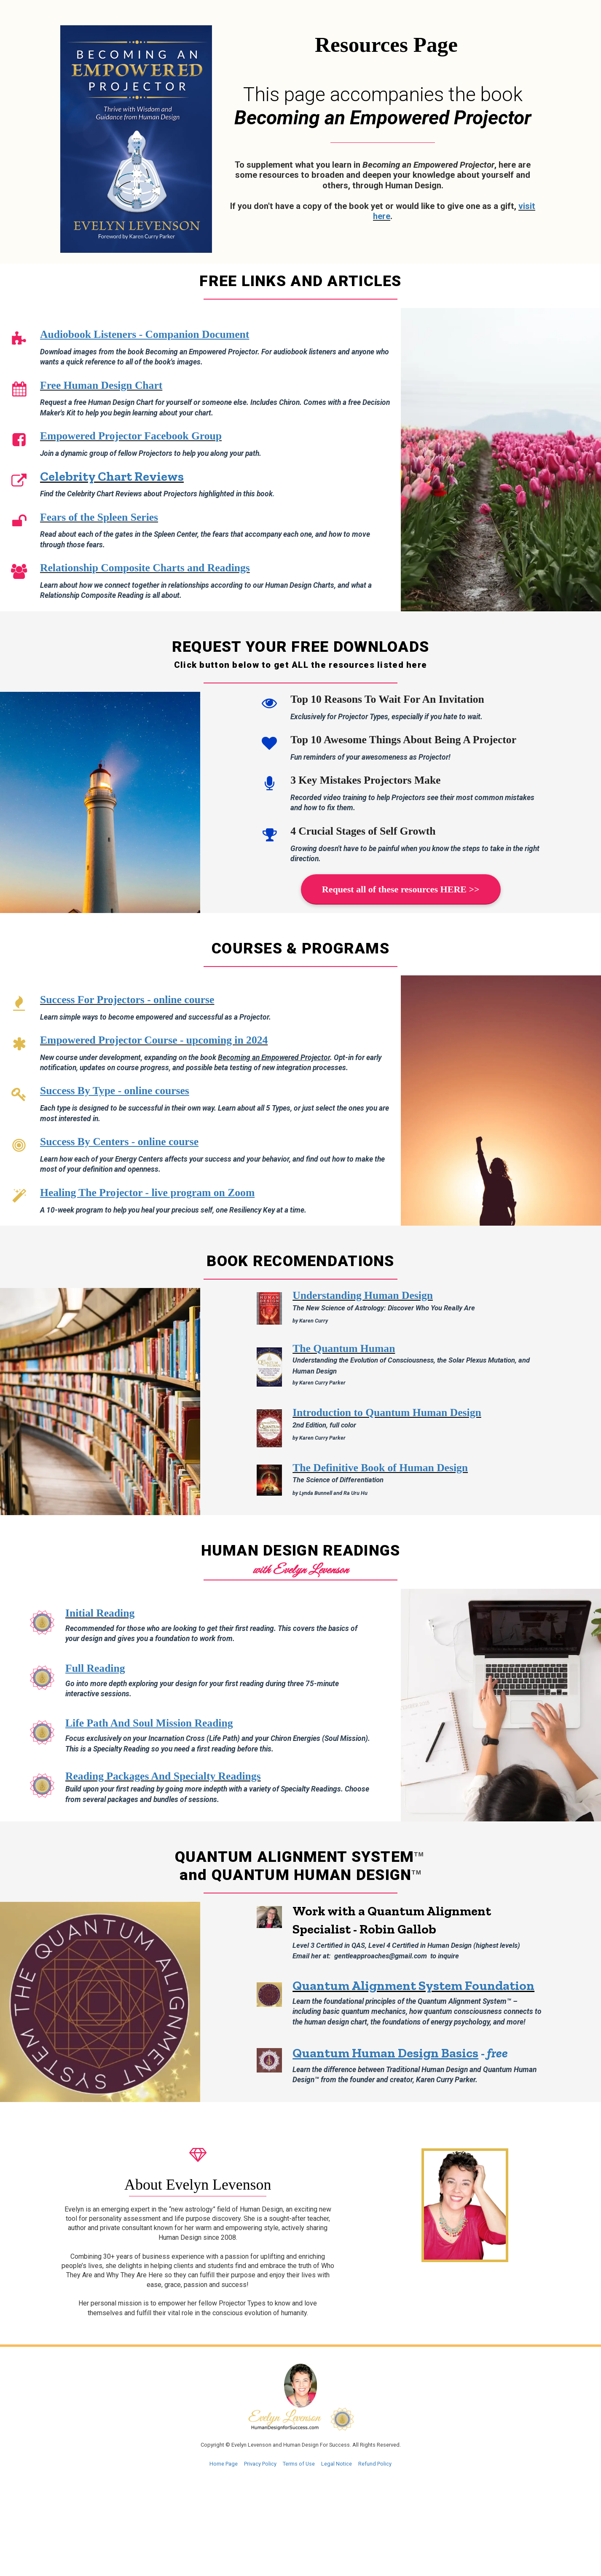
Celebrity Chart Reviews (112, 476)
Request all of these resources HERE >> (401, 889)
